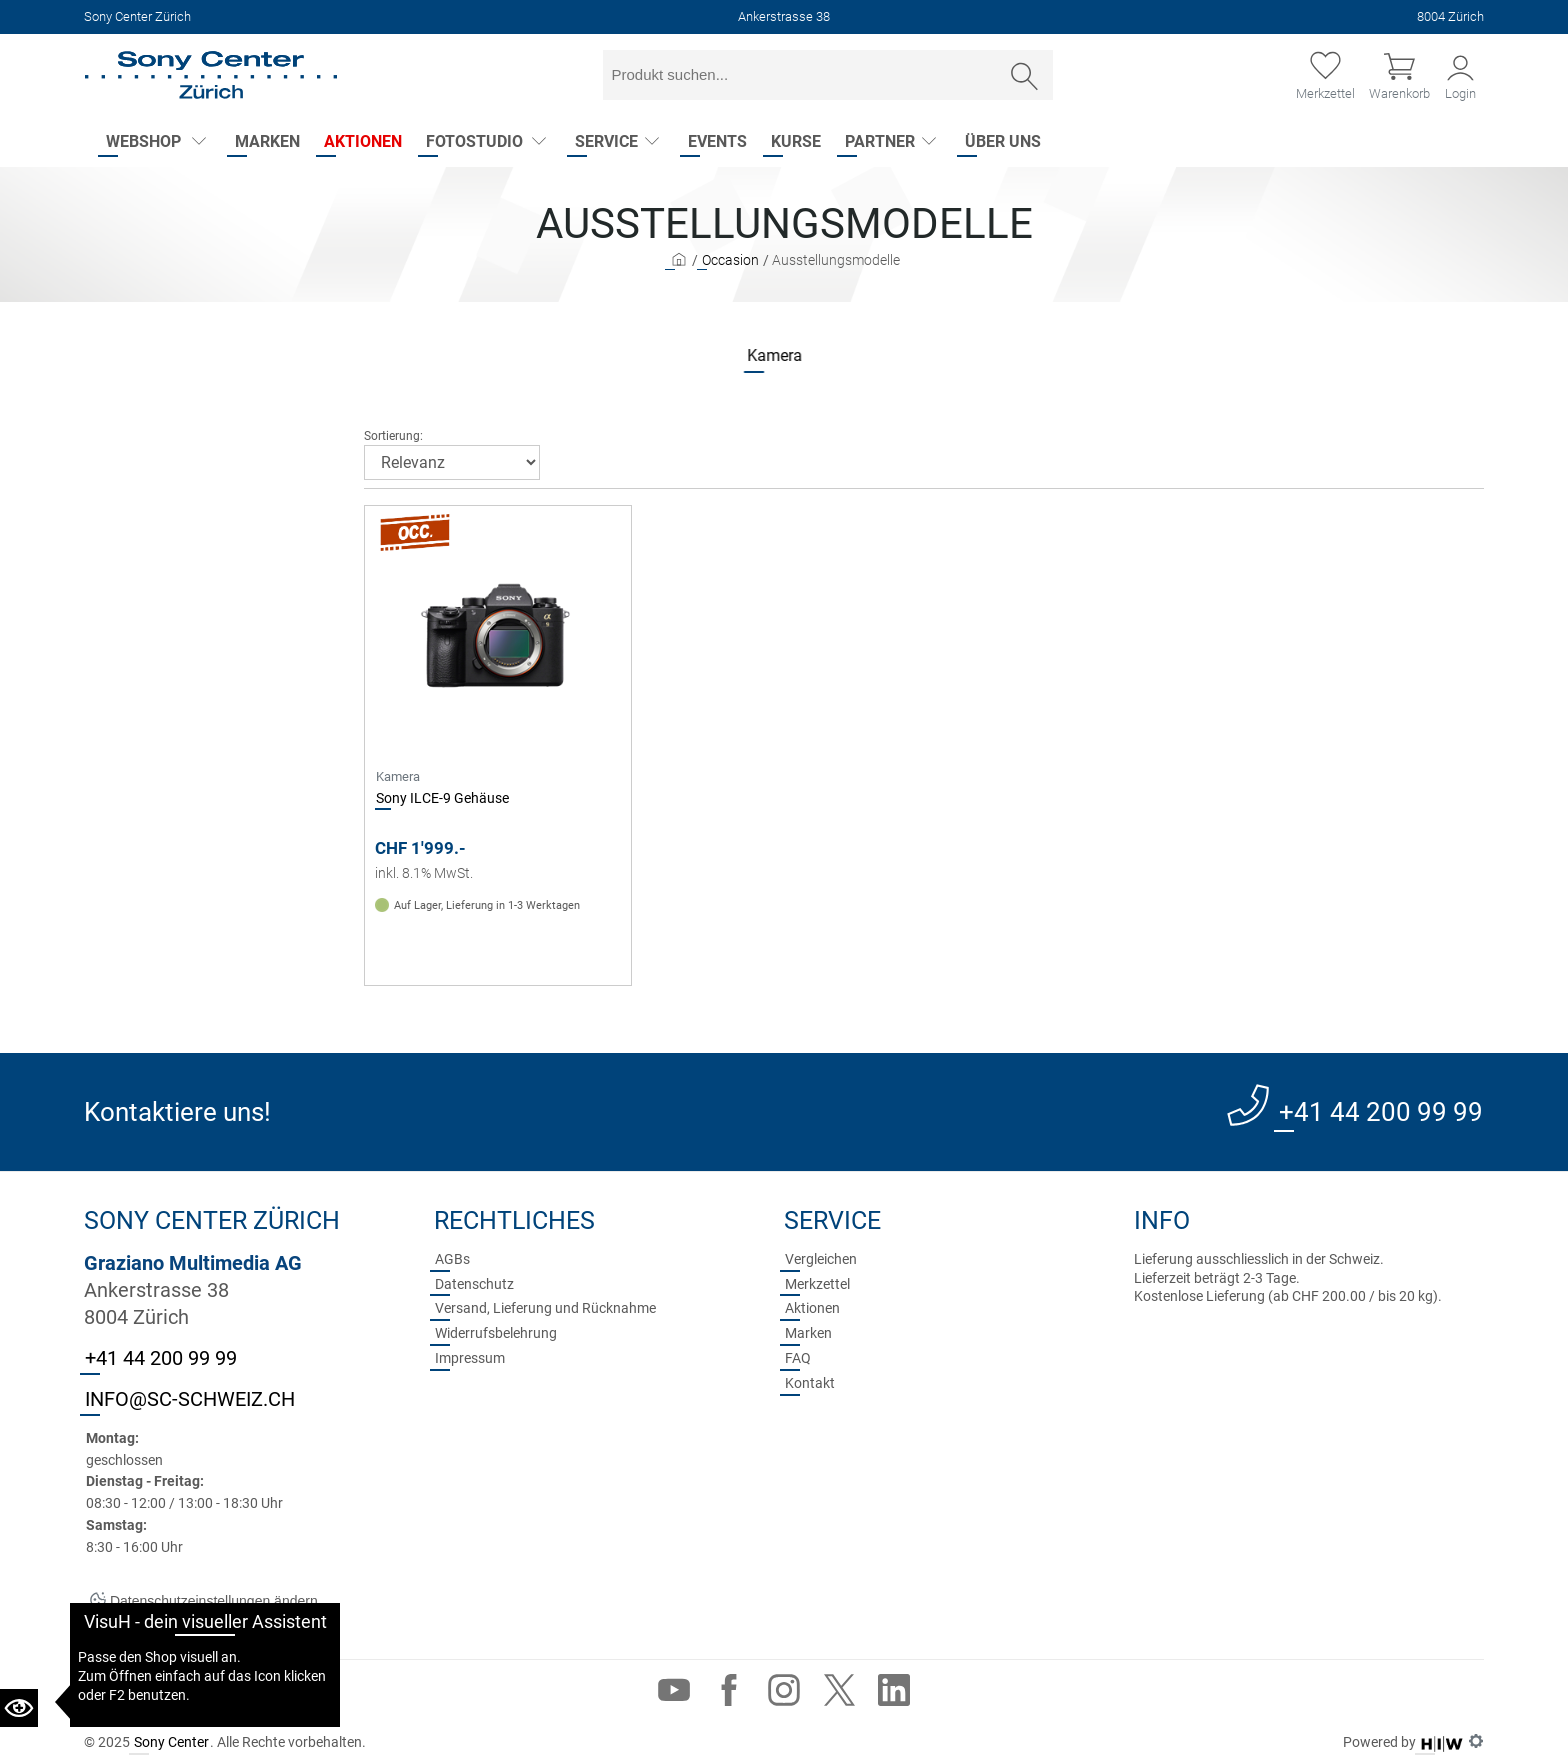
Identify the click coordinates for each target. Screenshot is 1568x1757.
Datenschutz (474, 1284)
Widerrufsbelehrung (496, 1333)
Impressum (470, 1358)
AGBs (452, 1259)
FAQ (798, 1358)
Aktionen (363, 141)
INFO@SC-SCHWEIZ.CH (190, 1399)
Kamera (721, 355)
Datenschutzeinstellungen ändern (204, 1601)
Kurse (796, 141)
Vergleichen (821, 1259)
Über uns (1003, 141)
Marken (267, 141)
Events (717, 141)
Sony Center (171, 1742)
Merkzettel (817, 1284)
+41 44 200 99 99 (1381, 1112)
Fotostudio (474, 141)
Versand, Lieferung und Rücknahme (545, 1308)
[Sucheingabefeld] (800, 75)
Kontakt (810, 1383)
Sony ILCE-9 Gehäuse (442, 798)
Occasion (730, 260)
